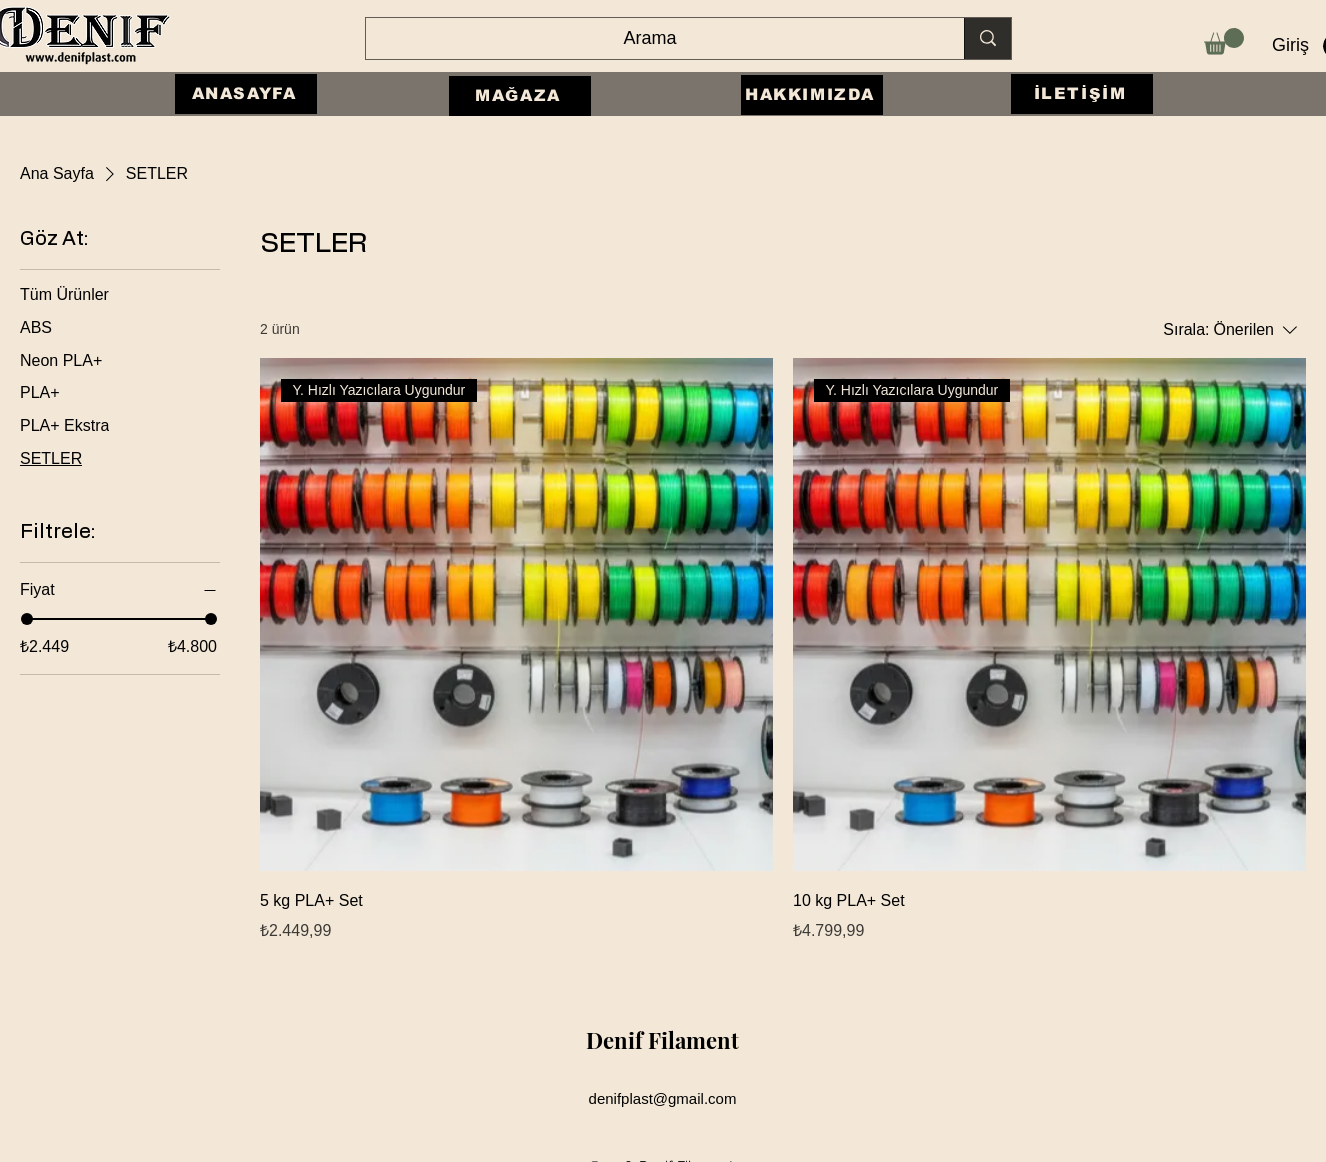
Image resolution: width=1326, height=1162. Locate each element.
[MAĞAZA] (520, 96)
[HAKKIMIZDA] (812, 95)
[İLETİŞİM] (1082, 94)
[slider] (27, 619)
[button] (1224, 41)
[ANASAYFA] (246, 94)
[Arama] (650, 39)
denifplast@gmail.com (663, 1098)
